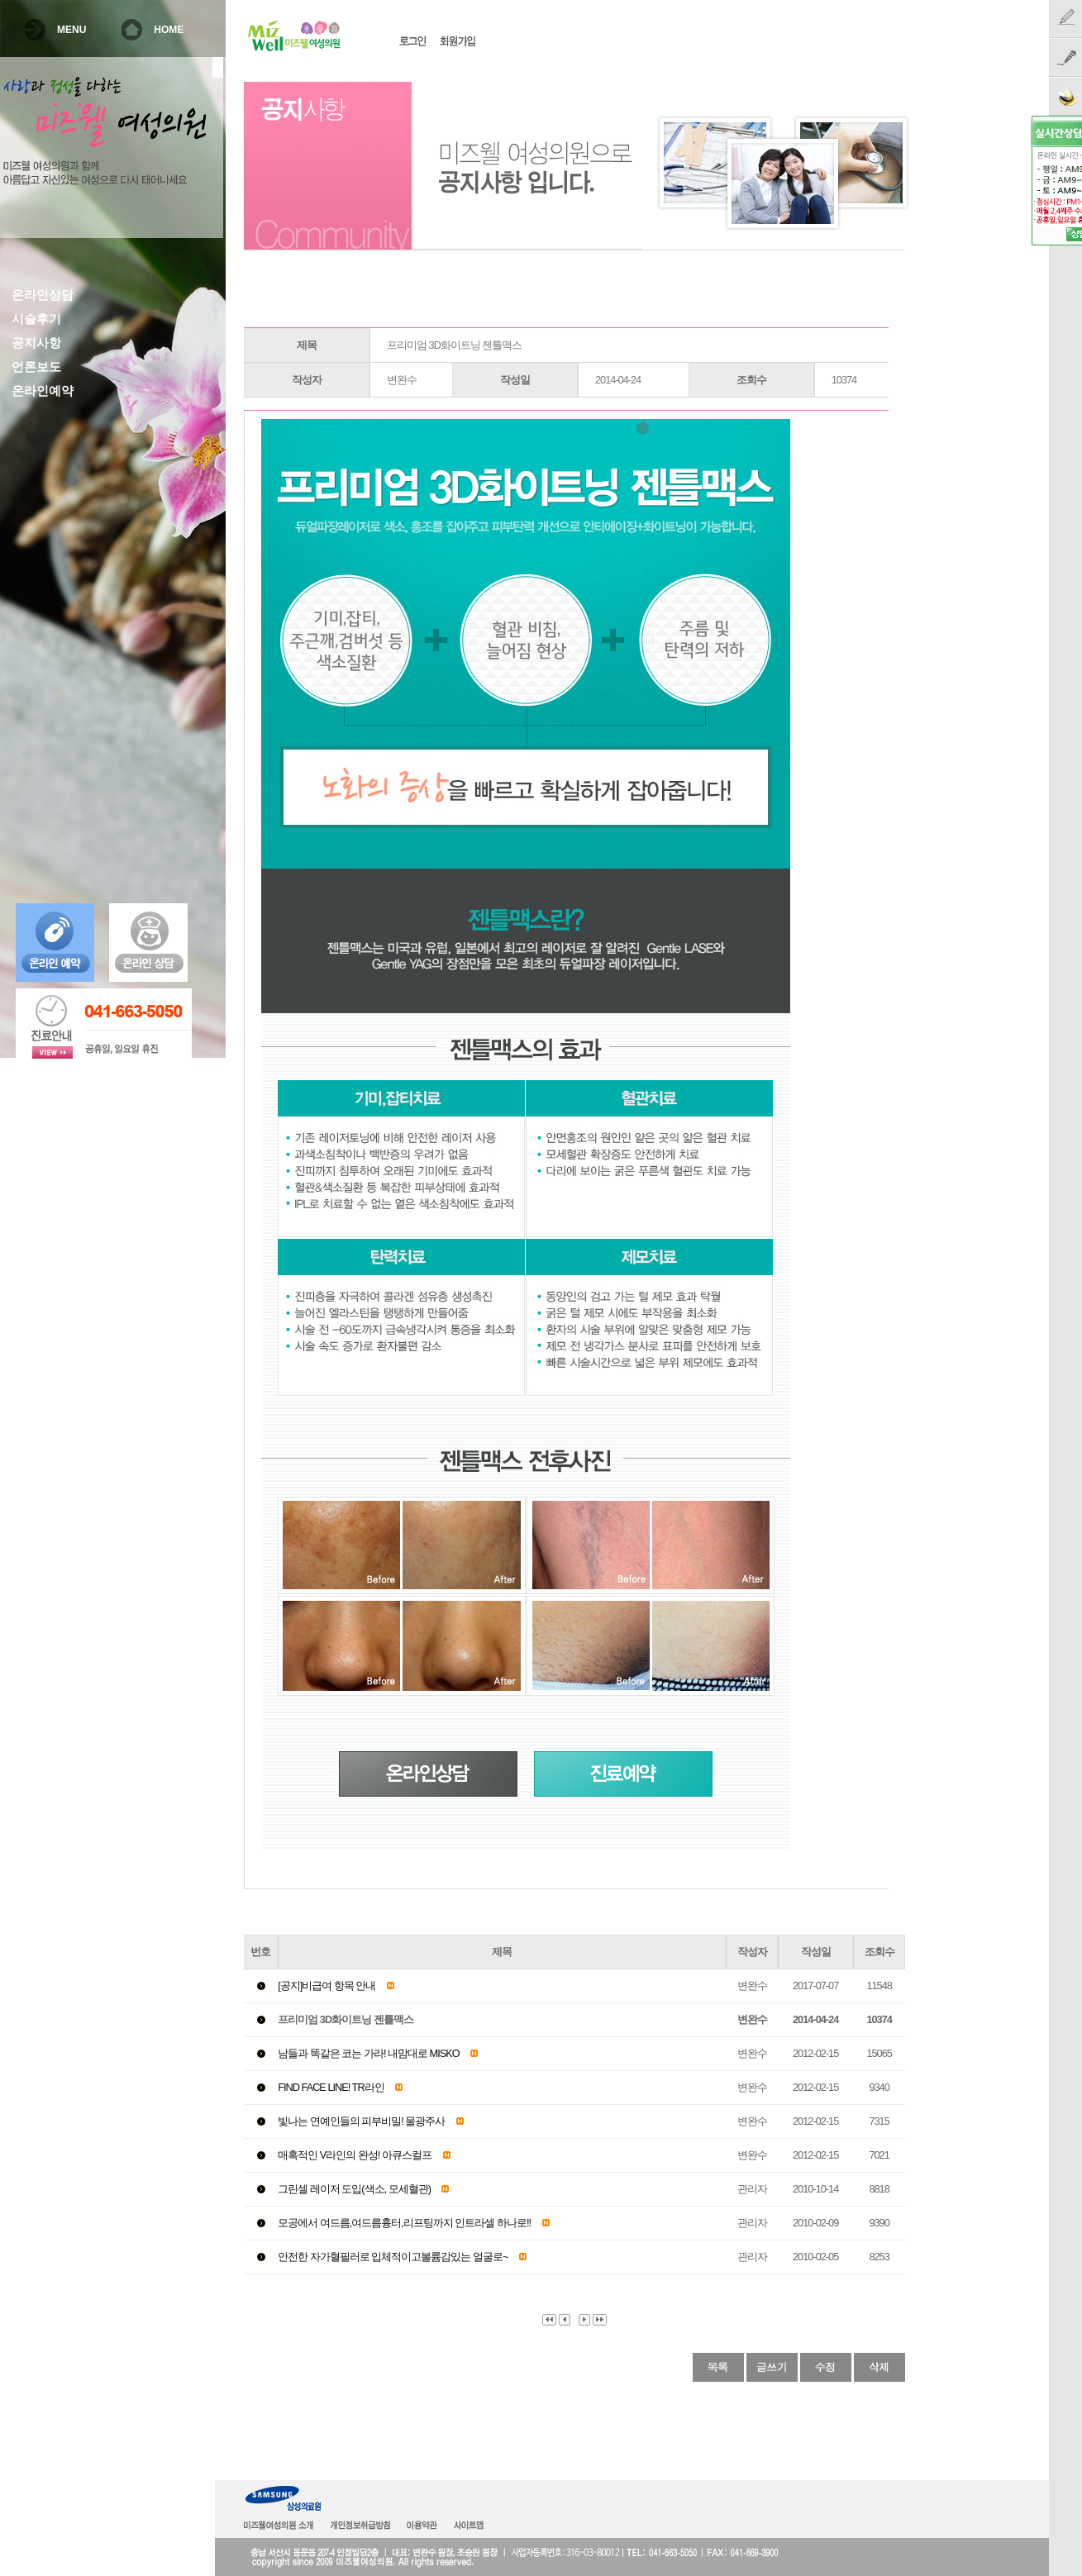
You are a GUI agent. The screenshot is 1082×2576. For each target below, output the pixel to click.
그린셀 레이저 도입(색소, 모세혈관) (354, 2189)
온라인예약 (43, 391)
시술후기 (36, 319)
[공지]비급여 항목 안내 (326, 1985)
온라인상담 (43, 295)
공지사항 (36, 343)
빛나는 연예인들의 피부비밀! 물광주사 (361, 2121)
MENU (71, 30)
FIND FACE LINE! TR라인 (331, 2087)
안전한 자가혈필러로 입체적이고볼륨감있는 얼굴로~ (393, 2256)
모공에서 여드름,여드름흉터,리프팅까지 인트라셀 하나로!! (404, 2223)
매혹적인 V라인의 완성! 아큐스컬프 (354, 2155)
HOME (169, 30)
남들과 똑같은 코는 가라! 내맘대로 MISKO (368, 2053)
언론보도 (36, 367)
